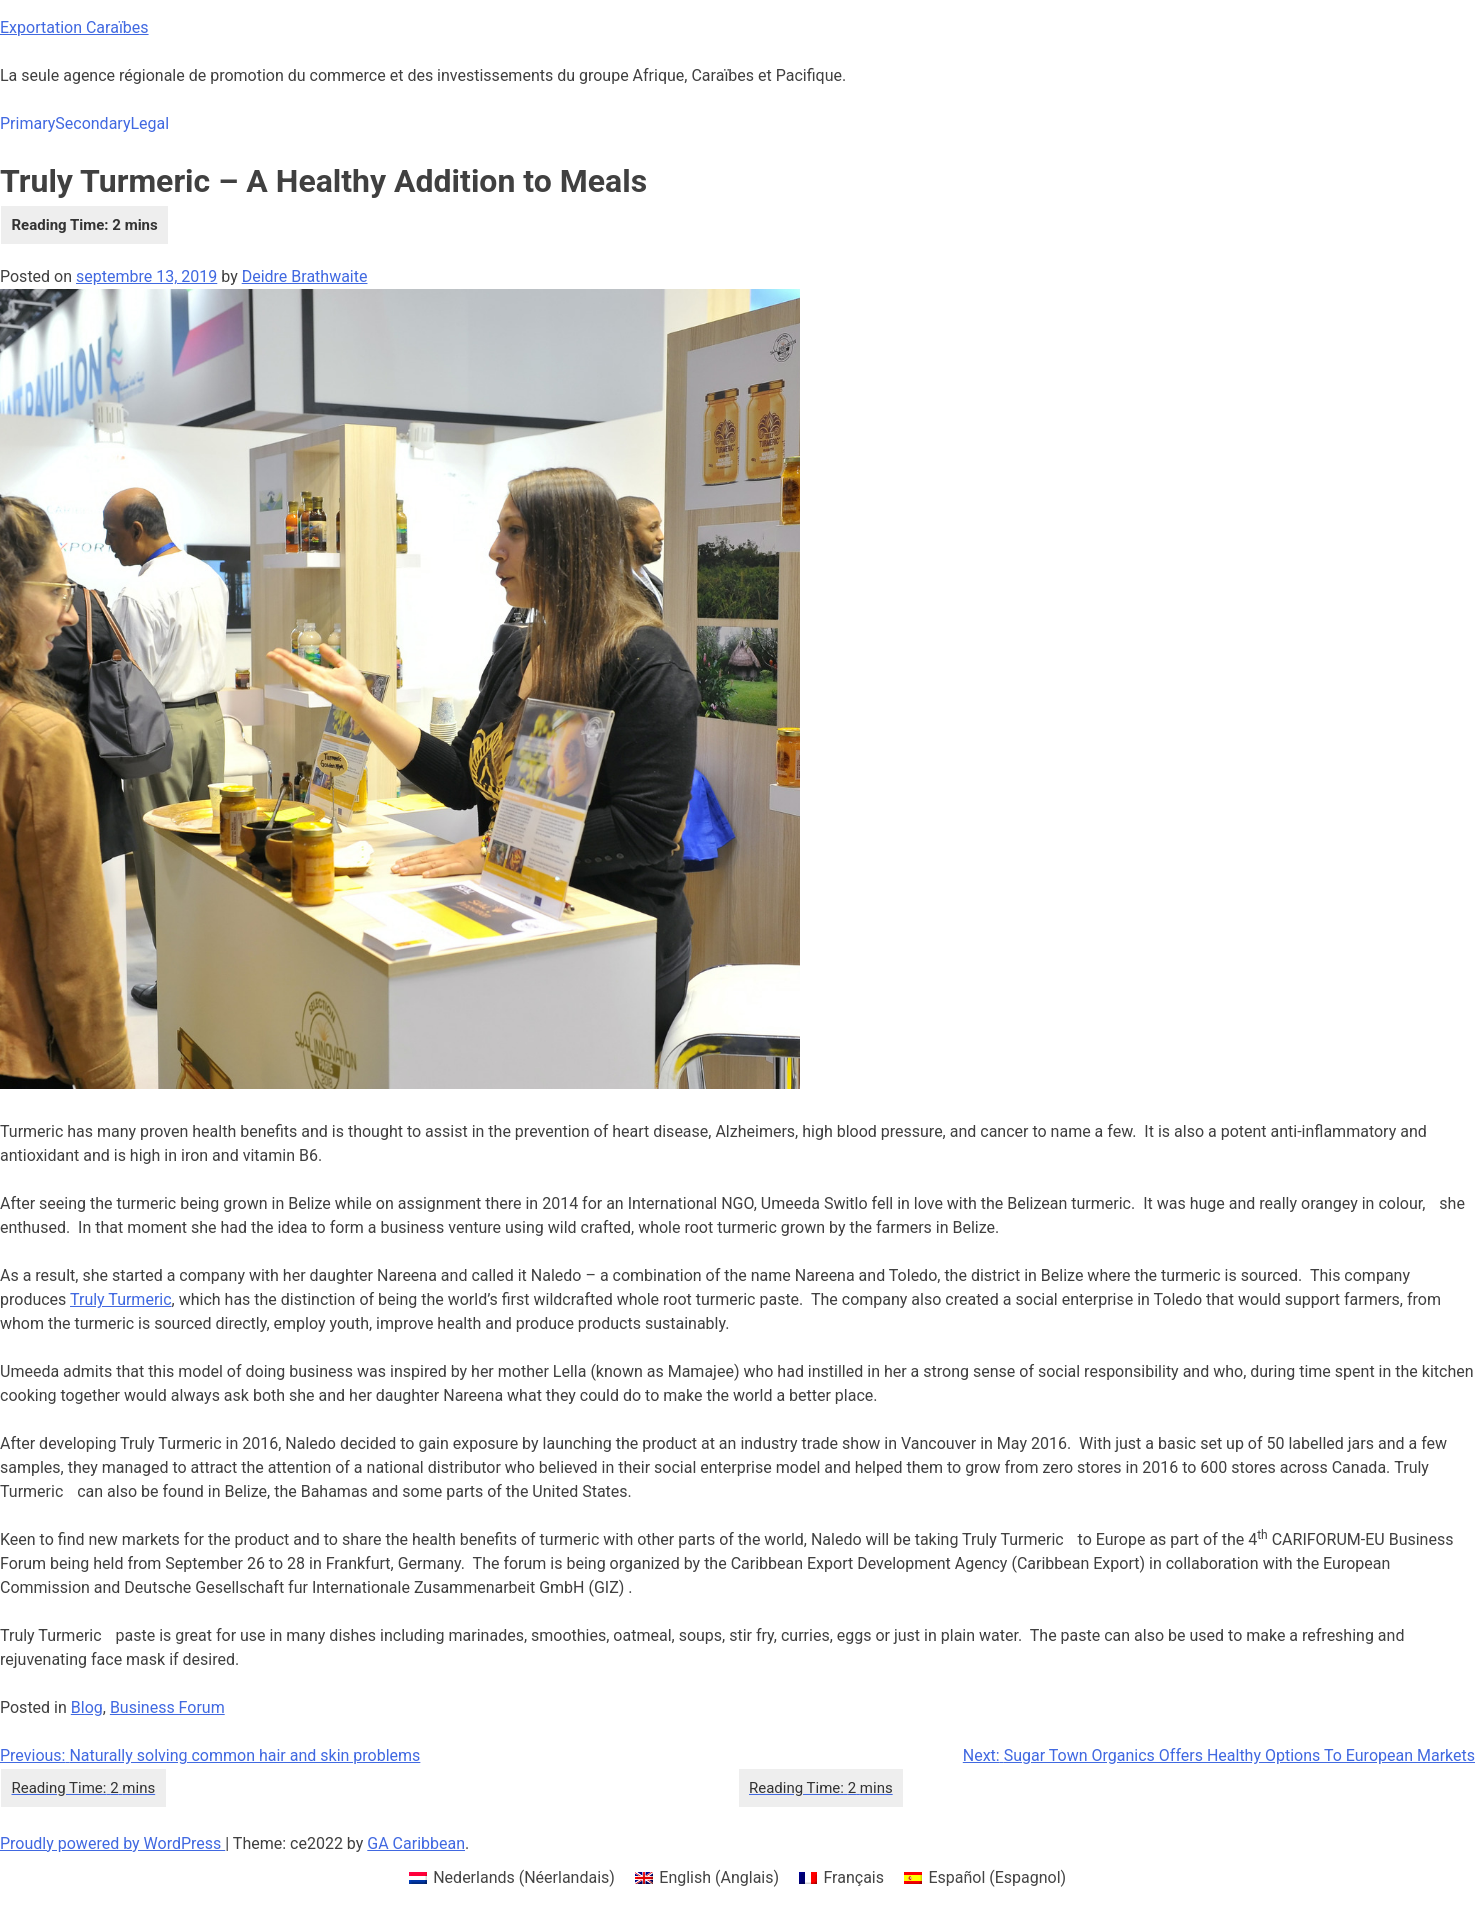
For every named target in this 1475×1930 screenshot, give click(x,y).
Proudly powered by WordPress (112, 1843)
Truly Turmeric (121, 1299)
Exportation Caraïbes (74, 27)
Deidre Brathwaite (305, 276)
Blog (87, 1707)
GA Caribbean (416, 1843)
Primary (27, 123)
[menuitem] (512, 1878)
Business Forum (167, 1707)
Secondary (92, 123)
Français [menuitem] (853, 1877)
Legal (149, 123)
